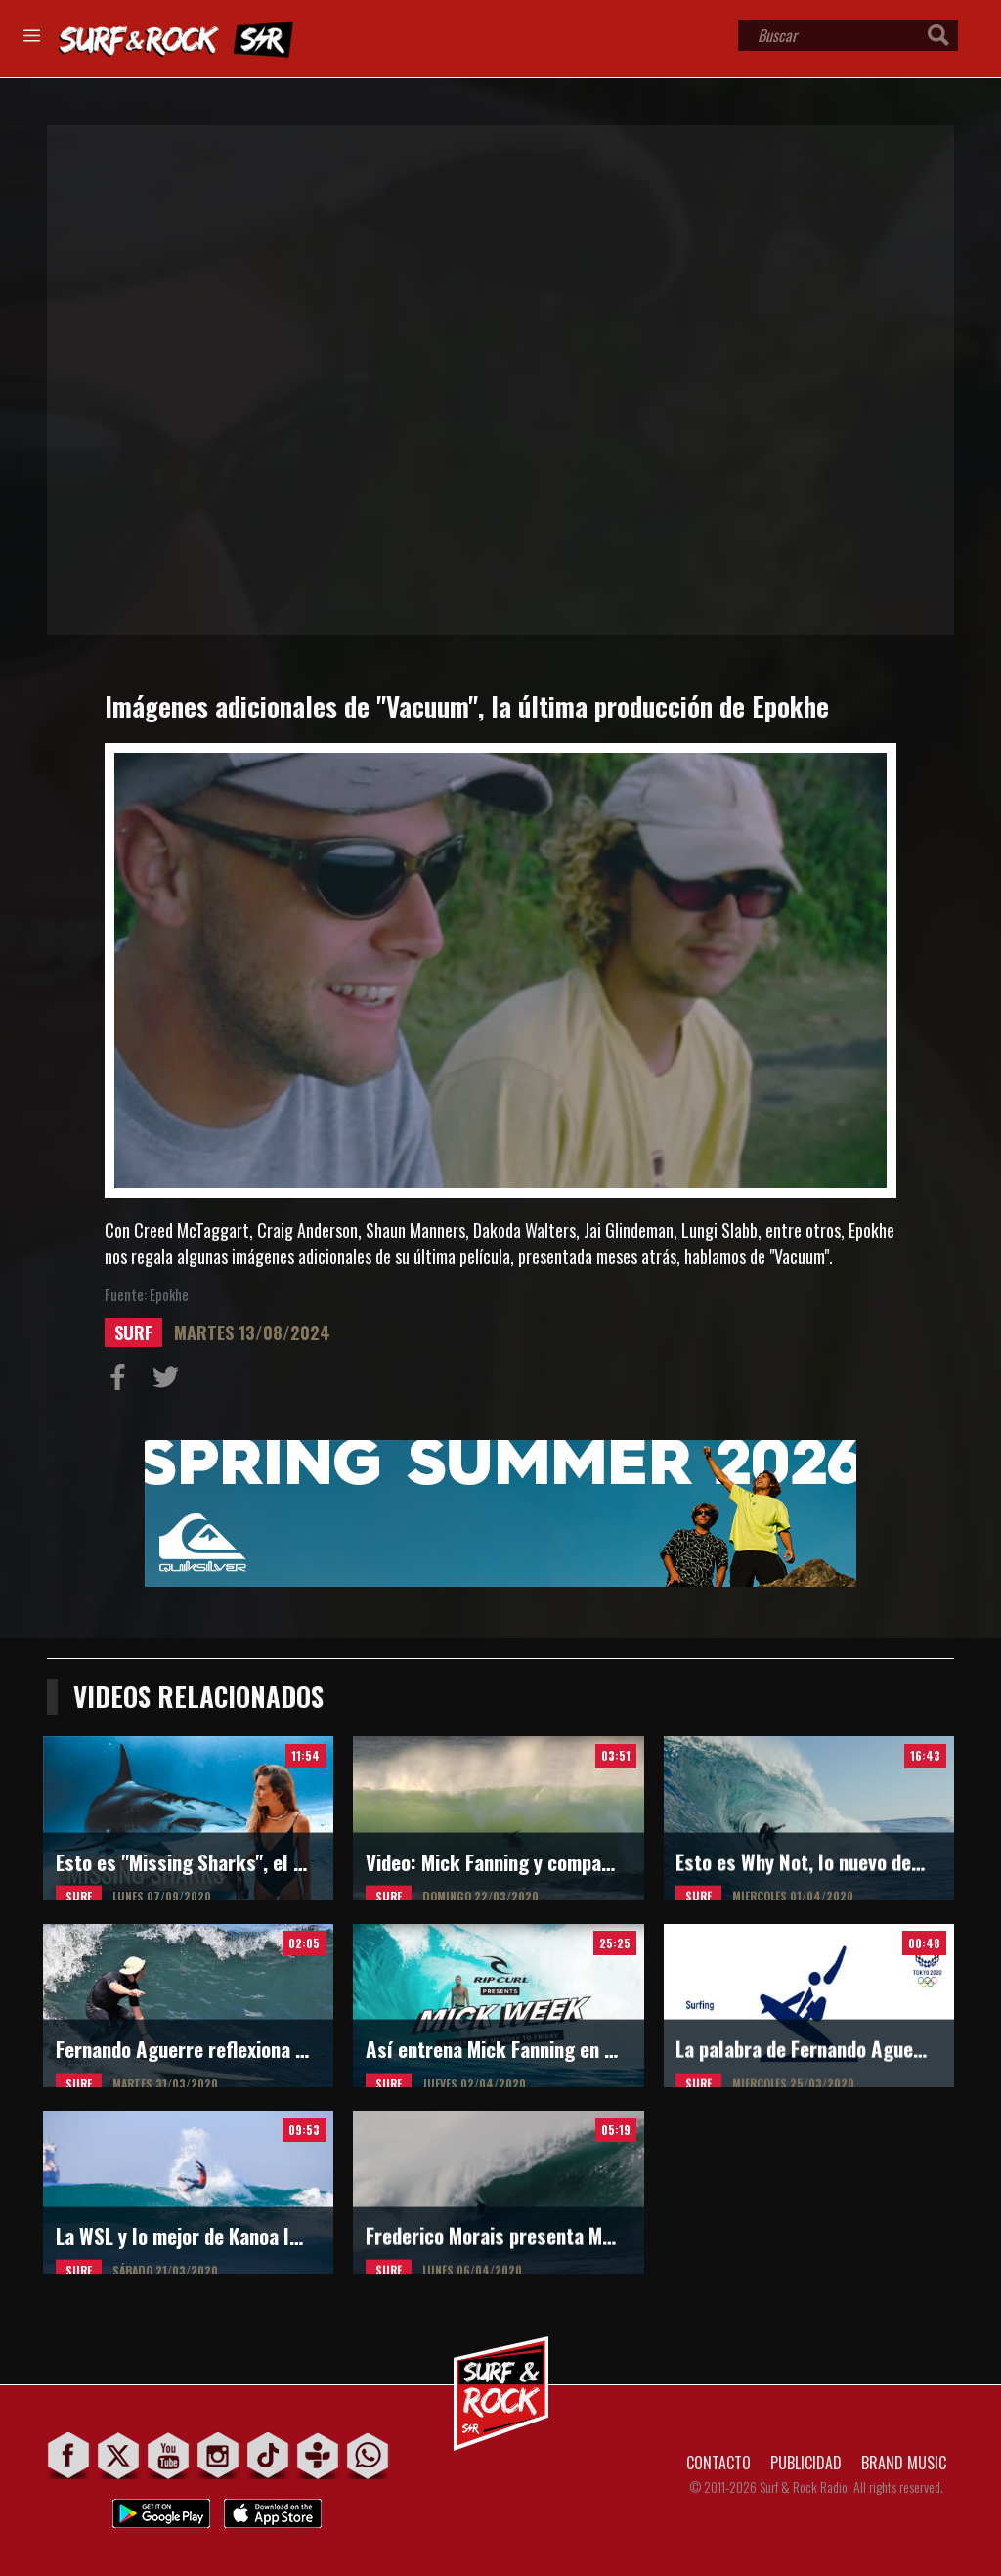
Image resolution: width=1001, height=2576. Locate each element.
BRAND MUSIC (903, 2462)
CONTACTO (718, 2462)
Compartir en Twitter (170, 1381)
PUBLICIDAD (806, 2462)
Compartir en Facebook (122, 1381)
